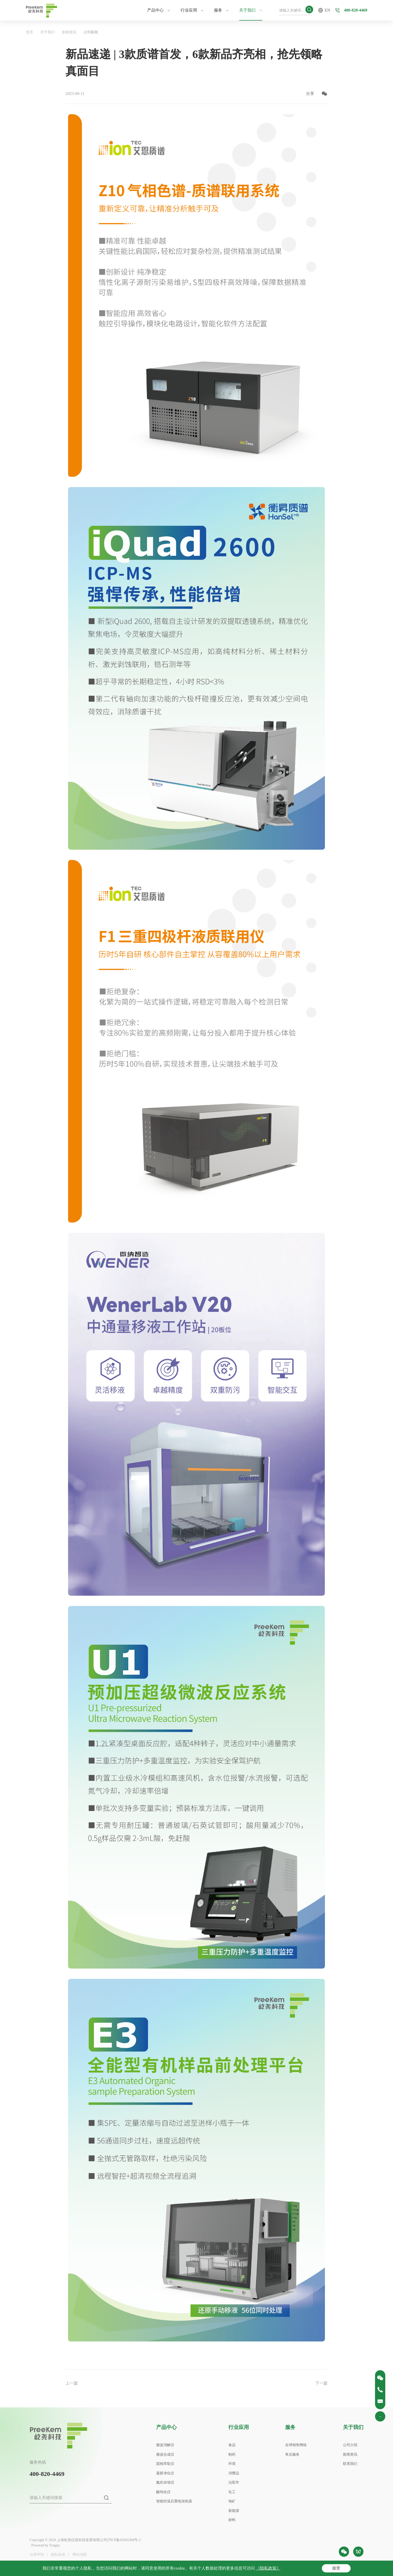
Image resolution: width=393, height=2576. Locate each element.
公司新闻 (90, 32)
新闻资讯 (69, 32)
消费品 (233, 2473)
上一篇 (72, 2383)
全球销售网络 (296, 2445)
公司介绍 (350, 2445)
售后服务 (292, 2454)
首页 (29, 32)
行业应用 (192, 10)
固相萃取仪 (165, 2464)
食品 (232, 2445)
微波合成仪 (165, 2454)
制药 (232, 2454)
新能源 (233, 2511)
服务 (221, 10)
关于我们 (250, 10)
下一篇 (321, 2383)
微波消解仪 (165, 2445)
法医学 (233, 2482)
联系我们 (350, 2464)
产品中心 (158, 10)
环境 (232, 2464)
